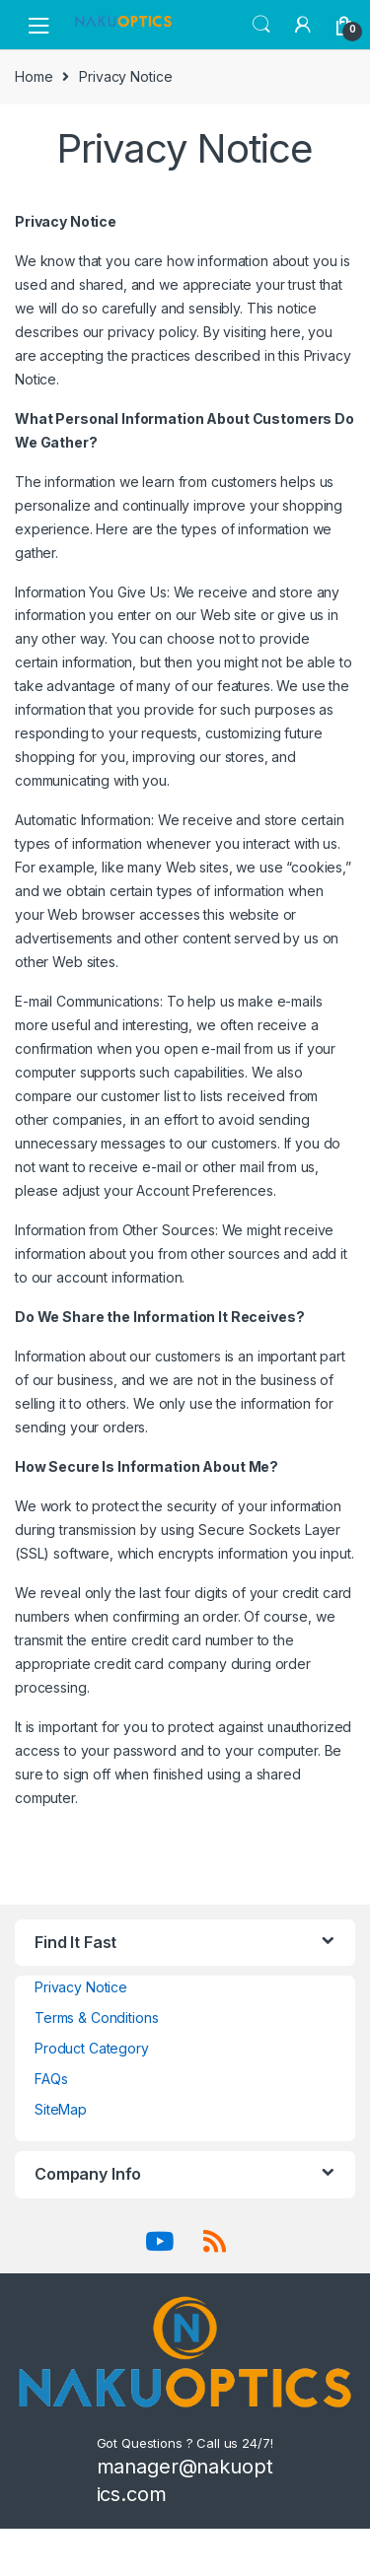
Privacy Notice (81, 1987)
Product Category (92, 2048)
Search (261, 24)
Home (33, 76)
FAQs (51, 2078)
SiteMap (61, 2109)
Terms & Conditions (96, 2017)
